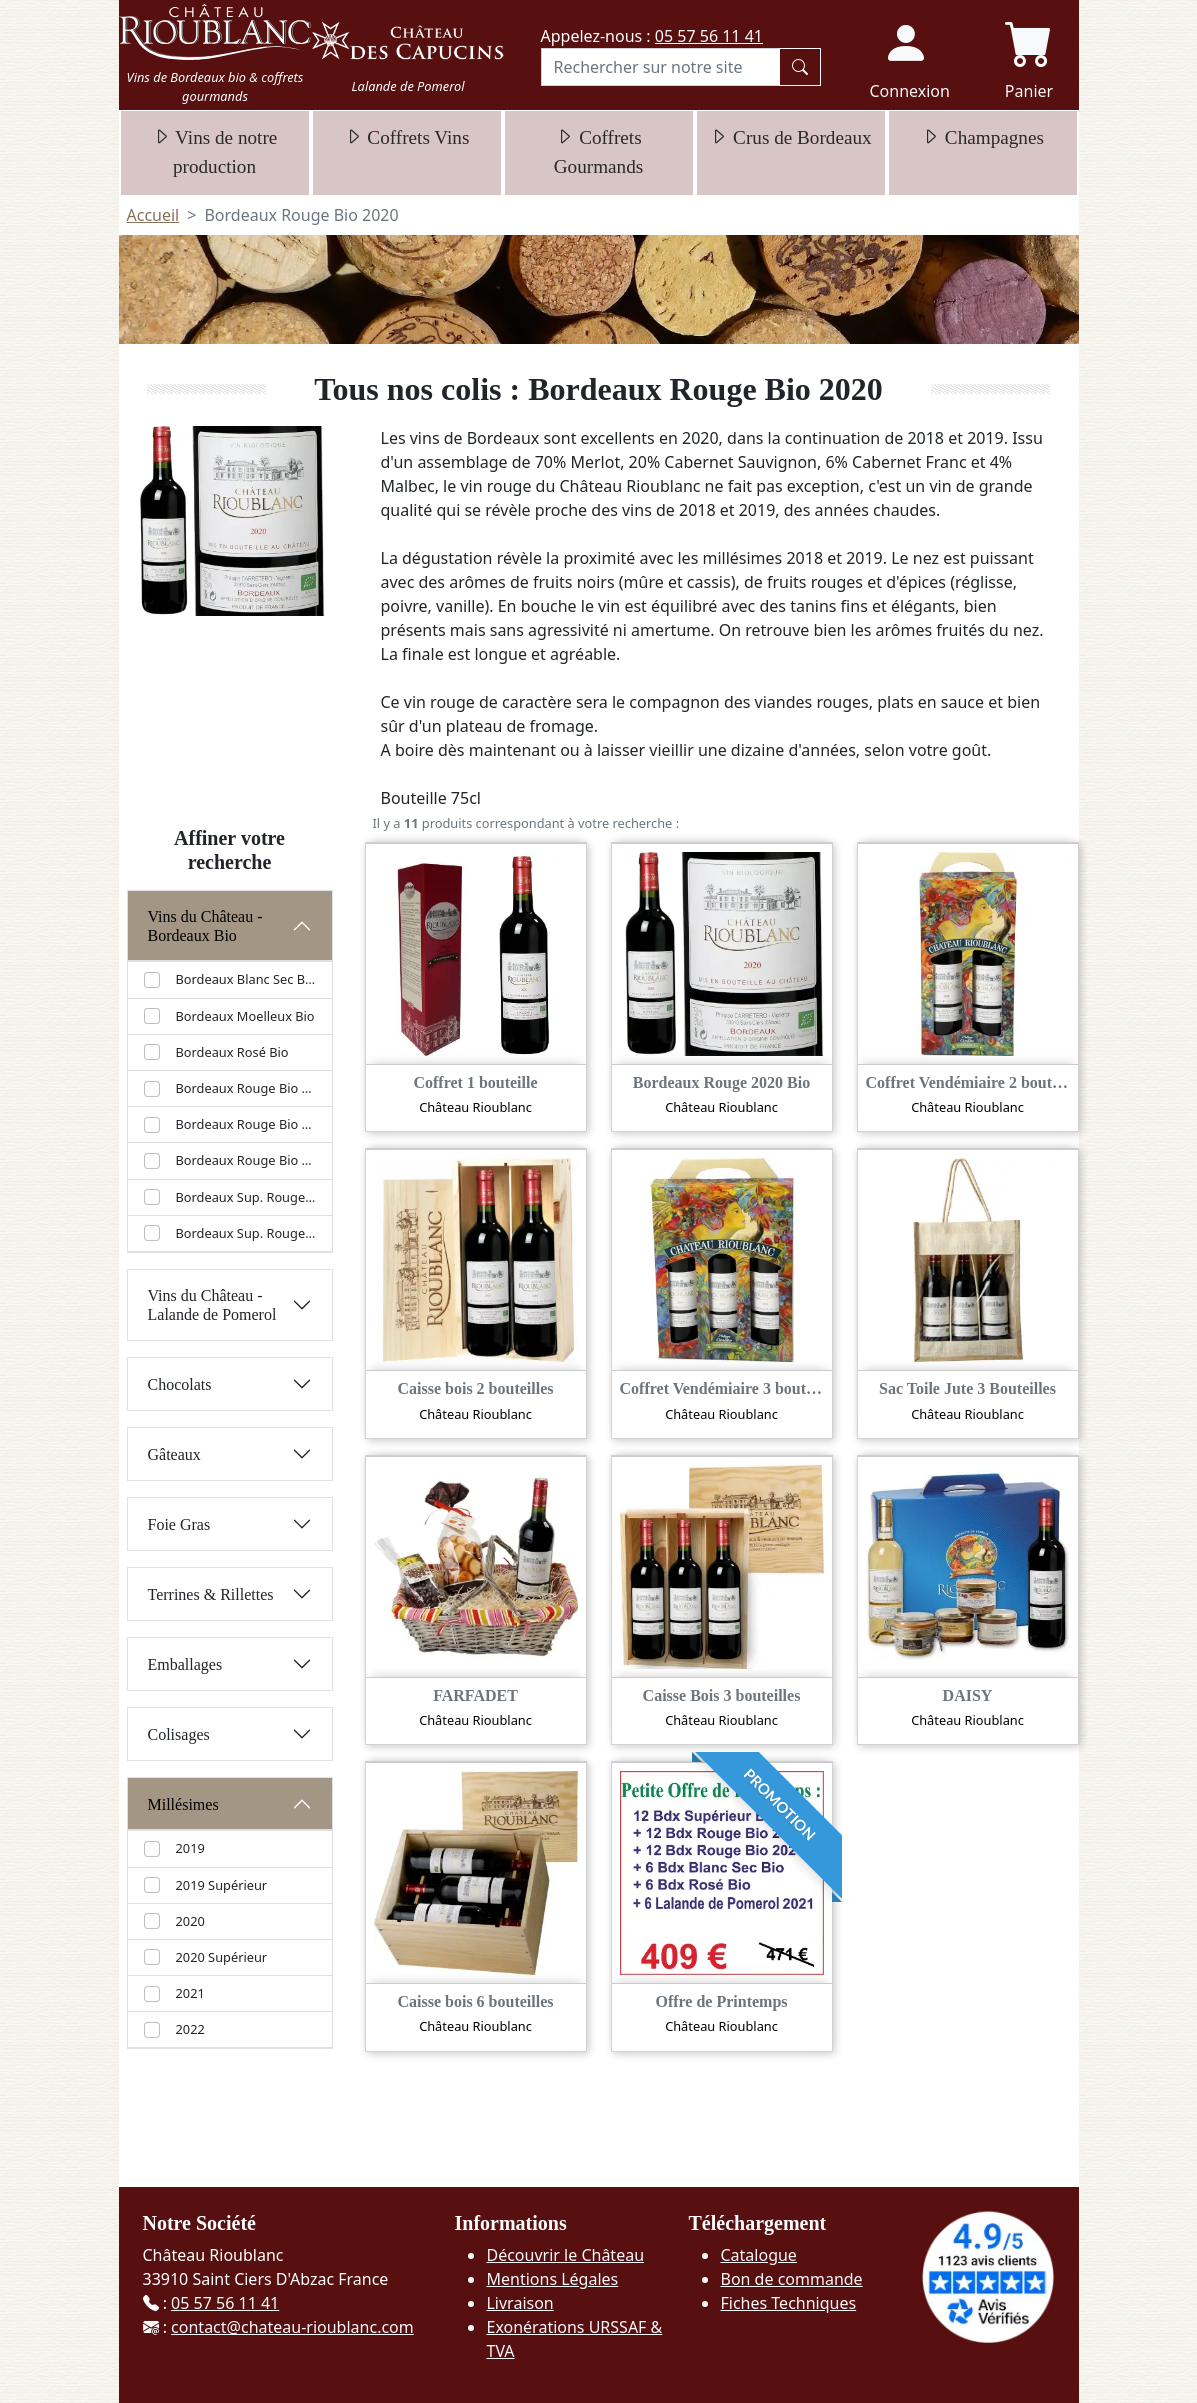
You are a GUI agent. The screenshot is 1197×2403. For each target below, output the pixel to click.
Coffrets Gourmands (599, 152)
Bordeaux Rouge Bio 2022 (246, 1160)
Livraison (519, 2303)
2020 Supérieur (222, 1957)
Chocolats (180, 1384)
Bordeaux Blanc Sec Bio (246, 979)
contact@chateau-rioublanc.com (292, 2327)
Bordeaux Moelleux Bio (245, 1016)
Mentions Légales (552, 2279)
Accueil (153, 215)
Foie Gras (179, 1524)
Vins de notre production (215, 152)
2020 (190, 1921)
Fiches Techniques (788, 2303)
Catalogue (758, 2255)
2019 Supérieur (222, 1885)
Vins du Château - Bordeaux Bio (205, 926)
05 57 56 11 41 (709, 36)
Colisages (179, 1734)
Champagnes (982, 137)
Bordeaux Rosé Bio (232, 1052)
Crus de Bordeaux (790, 137)
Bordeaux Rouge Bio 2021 (246, 1124)
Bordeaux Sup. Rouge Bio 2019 (246, 1197)
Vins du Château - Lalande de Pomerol (212, 1305)
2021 (190, 1993)
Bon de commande (791, 2279)
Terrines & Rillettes (211, 1594)
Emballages (185, 1664)
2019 (190, 1848)
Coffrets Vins (407, 137)
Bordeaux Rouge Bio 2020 (246, 1088)
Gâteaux (174, 1454)
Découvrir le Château (565, 2255)
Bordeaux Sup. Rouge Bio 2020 (246, 1233)
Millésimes (183, 1804)
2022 (190, 2029)
